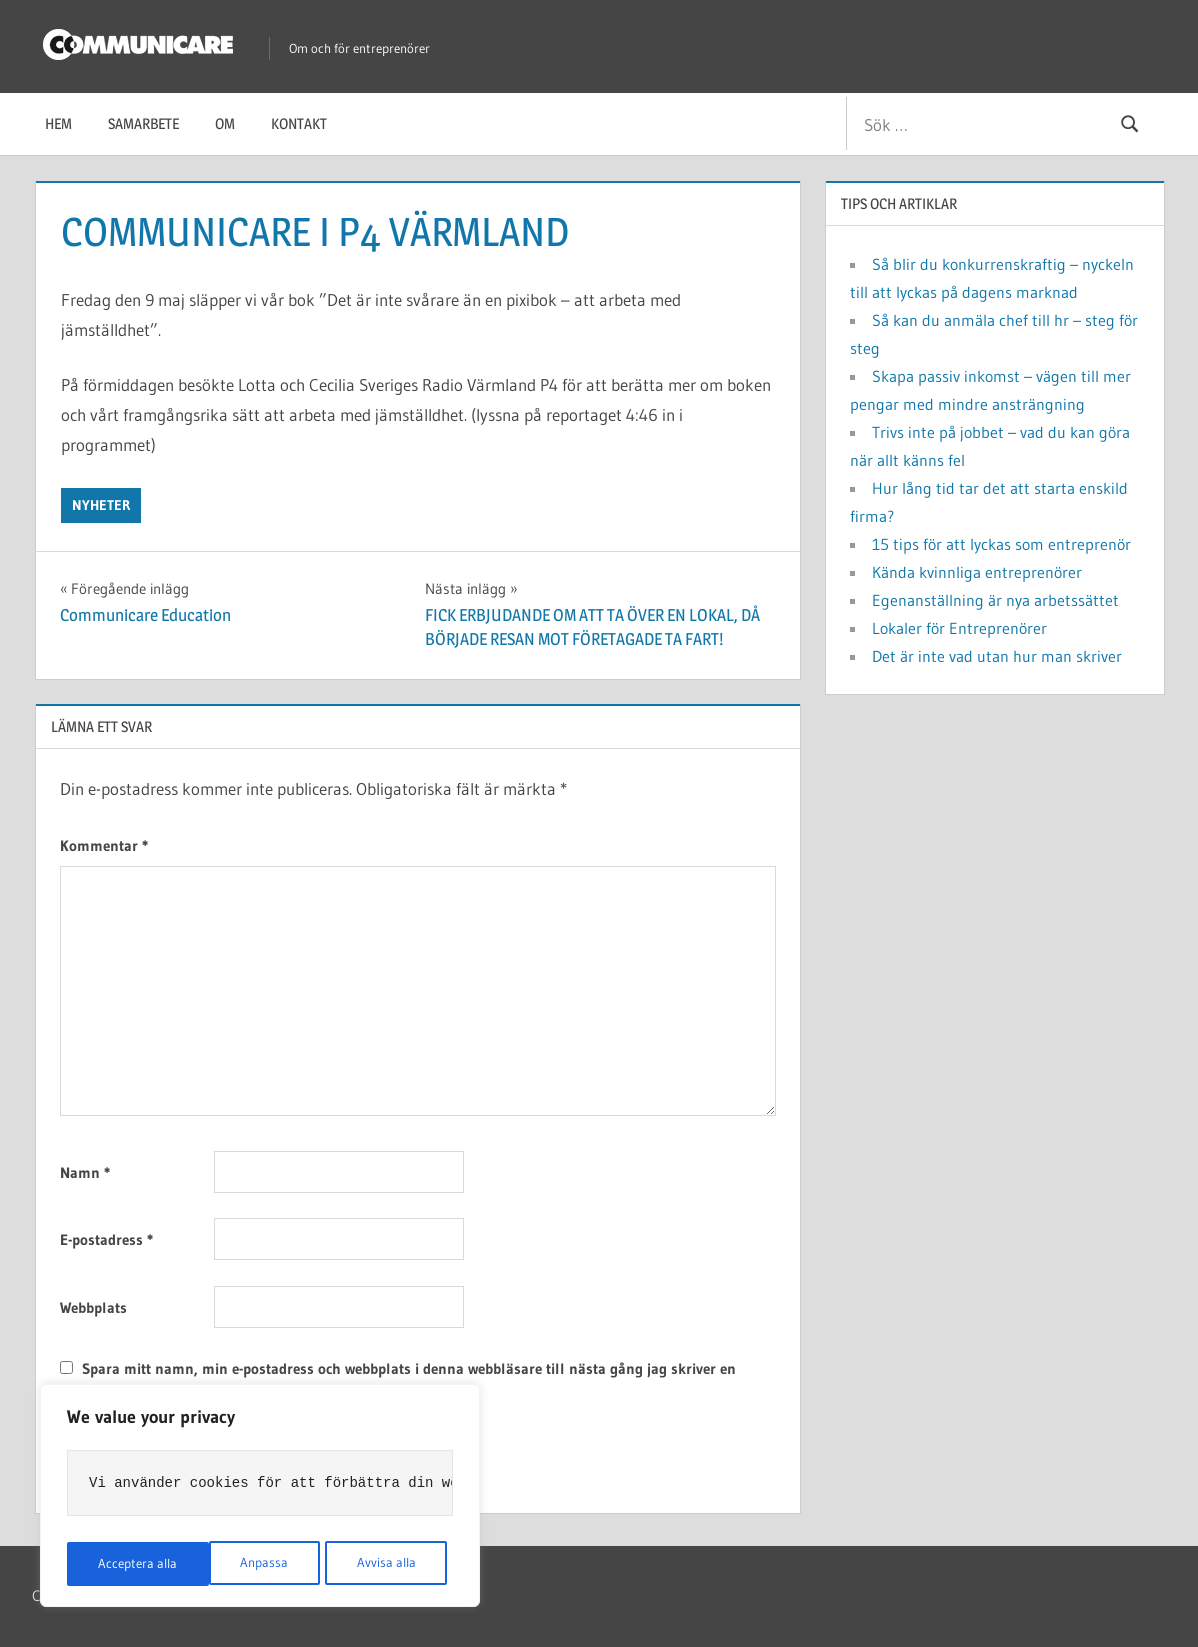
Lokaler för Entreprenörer (959, 628)
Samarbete (143, 123)
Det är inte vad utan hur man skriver (997, 656)
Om (225, 123)
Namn (85, 1172)
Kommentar (104, 845)
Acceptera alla (381, 1564)
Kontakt (299, 123)
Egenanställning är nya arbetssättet (995, 600)
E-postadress (106, 1239)
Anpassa (121, 1564)
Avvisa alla (243, 1564)
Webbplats (93, 1307)
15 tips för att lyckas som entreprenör (1001, 544)
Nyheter (101, 505)
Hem (58, 123)
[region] (260, 1498)
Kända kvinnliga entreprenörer (977, 572)
